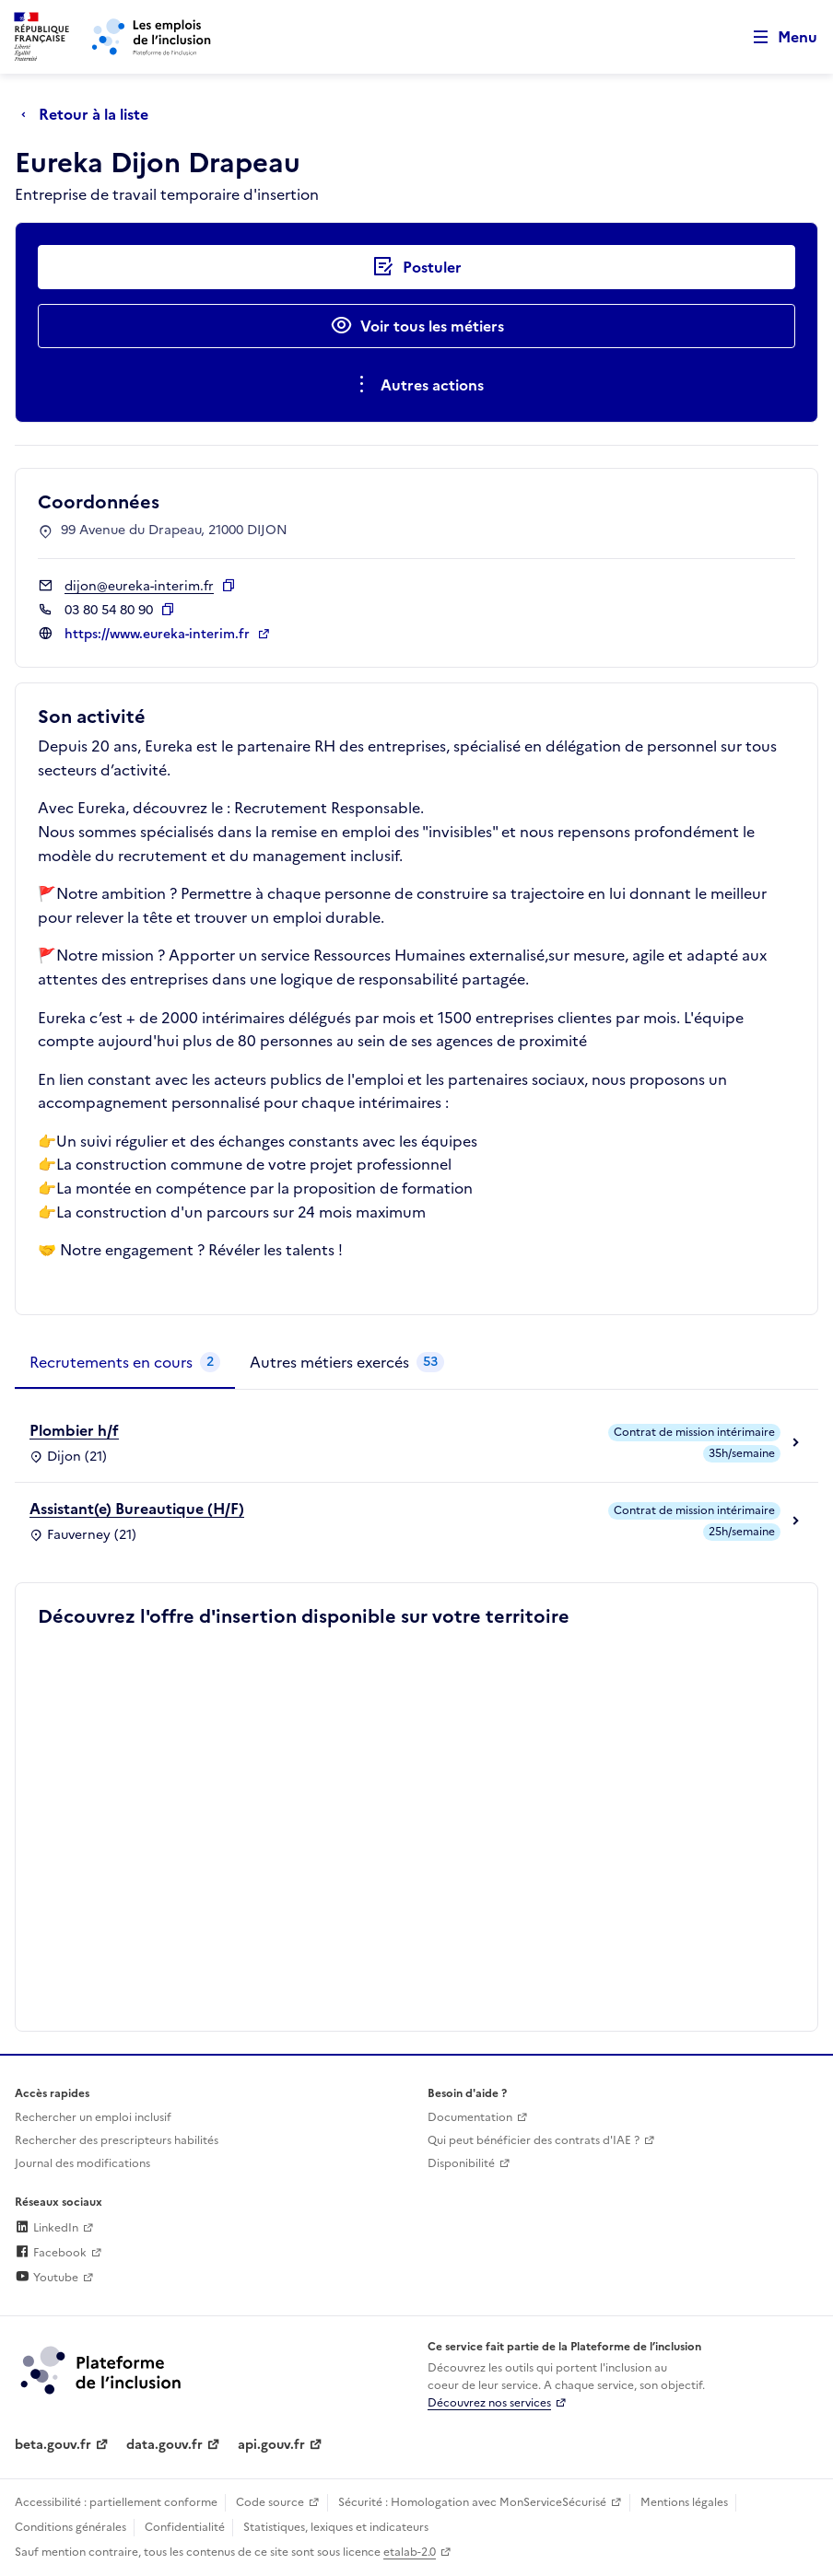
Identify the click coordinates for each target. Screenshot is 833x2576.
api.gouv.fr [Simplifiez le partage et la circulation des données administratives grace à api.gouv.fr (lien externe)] (271, 2444)
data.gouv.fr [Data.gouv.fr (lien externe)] (164, 2444)
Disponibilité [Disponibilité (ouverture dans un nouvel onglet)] (461, 2163)
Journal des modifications (82, 2163)
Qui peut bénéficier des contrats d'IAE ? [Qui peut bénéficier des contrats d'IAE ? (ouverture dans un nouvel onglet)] (533, 2140)
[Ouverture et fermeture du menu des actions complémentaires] (416, 385)
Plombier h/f (74, 1430)
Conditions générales (70, 2527)
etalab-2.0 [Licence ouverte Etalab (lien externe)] (409, 2552)
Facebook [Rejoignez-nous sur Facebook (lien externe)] (51, 2252)
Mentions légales (684, 2502)
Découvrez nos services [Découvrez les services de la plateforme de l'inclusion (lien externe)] (489, 2403)
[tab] (125, 1363)
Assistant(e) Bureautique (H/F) (136, 1509)
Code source (270, 2502)
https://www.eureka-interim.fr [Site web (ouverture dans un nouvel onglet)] (159, 634)
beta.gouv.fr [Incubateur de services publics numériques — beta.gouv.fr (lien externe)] (53, 2444)
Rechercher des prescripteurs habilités (116, 2140)
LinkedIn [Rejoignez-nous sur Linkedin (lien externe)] (46, 2228)
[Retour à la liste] (89, 114)
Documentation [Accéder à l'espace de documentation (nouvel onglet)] (470, 2117)
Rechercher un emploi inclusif (93, 2117)
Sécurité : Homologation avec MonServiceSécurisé (472, 2502)
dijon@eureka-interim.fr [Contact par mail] (139, 586)
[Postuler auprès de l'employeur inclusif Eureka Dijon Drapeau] (416, 267)
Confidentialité (185, 2527)
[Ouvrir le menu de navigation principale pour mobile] (776, 37)
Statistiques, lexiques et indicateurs (335, 2527)
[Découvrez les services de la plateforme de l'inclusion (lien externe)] (102, 2368)
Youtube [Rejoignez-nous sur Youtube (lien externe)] (46, 2277)
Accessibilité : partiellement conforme (116, 2502)
